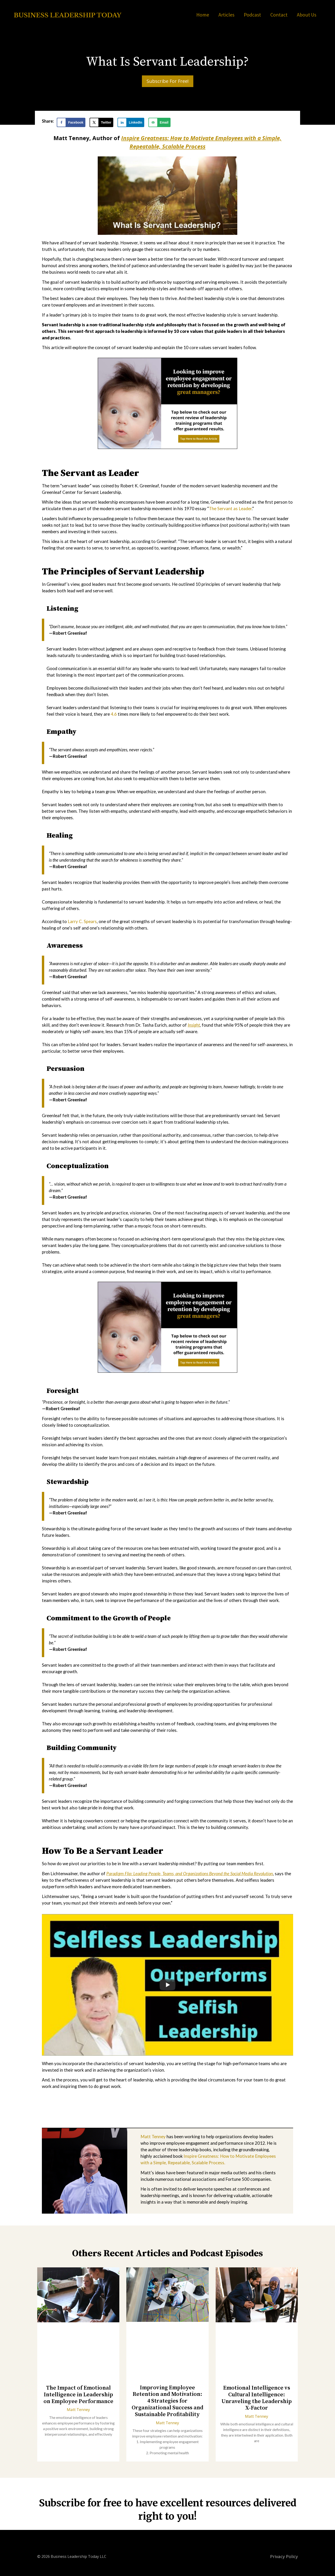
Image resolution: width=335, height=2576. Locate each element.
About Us (306, 14)
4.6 (114, 714)
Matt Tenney (153, 2136)
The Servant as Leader (230, 508)
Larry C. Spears (82, 921)
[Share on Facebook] (71, 122)
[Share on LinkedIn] (130, 122)
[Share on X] (102, 122)
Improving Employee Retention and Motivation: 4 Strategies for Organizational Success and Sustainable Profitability (167, 2401)
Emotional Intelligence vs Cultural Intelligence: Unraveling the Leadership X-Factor (256, 2397)
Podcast (252, 14)
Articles (226, 14)
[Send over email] (159, 122)
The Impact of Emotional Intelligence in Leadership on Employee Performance (78, 2394)
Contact (279, 14)
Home (202, 14)
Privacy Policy (284, 2556)
